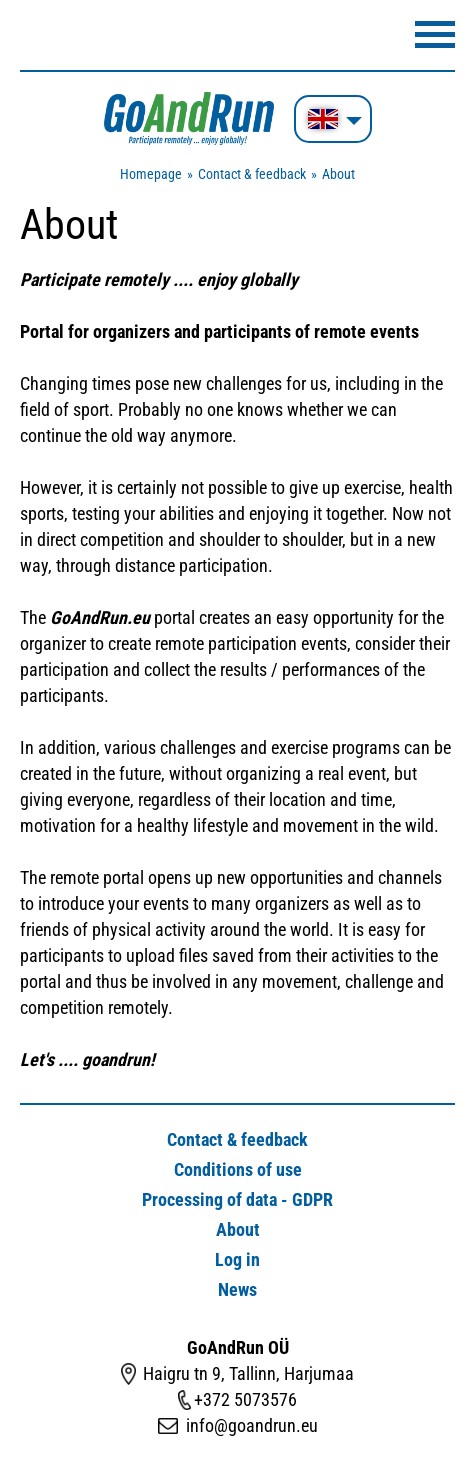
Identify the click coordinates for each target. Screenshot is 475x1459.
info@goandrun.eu (252, 1425)
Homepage (151, 174)
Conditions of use (238, 1169)
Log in (237, 1259)
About (338, 174)
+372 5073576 (245, 1399)
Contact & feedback (252, 174)
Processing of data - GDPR (237, 1199)
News (237, 1289)
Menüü (435, 34)
